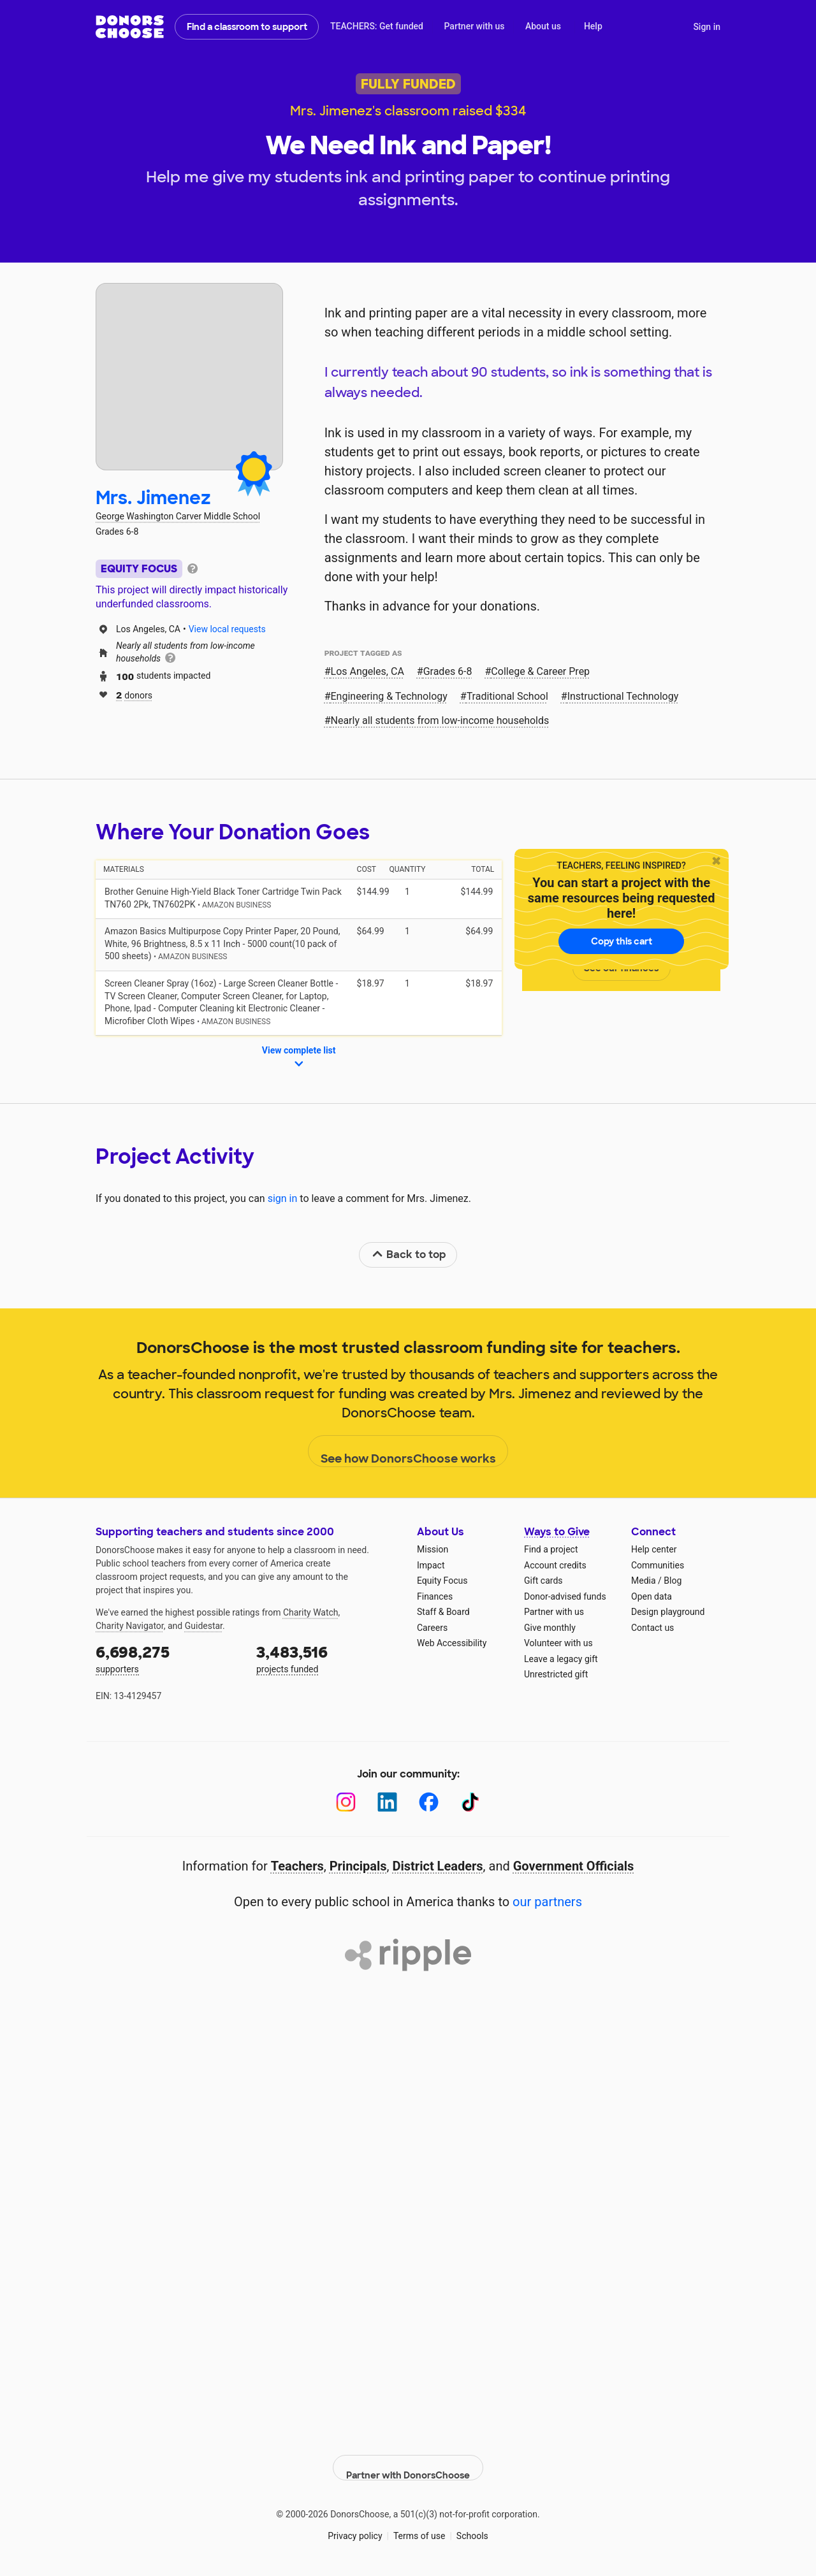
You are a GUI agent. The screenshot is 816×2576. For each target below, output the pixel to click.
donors (134, 694)
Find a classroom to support (247, 27)
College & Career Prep (540, 671)
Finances (435, 1596)
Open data (651, 1596)
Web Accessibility (451, 1643)
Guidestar (203, 1626)
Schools (472, 2525)
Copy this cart (621, 941)
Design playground (667, 1612)
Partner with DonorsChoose (408, 2457)
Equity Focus (442, 1580)
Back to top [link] (408, 1254)
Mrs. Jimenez (153, 498)
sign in (283, 1198)
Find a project (551, 1549)
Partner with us (474, 26)
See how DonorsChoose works (408, 1451)
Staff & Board (443, 1612)
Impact (430, 1565)
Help (593, 26)
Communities (657, 1565)
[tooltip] (193, 567)
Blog (672, 1580)
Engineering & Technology (389, 696)
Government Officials (573, 1866)
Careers (432, 1628)
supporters (167, 1658)
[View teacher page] (189, 376)
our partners (547, 1901)
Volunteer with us (558, 1643)
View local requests (227, 629)
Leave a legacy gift (561, 1659)
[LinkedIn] (387, 1802)
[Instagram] (346, 1802)
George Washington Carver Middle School (178, 516)
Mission (432, 1549)
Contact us (652, 1628)
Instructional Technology (623, 696)
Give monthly (550, 1628)
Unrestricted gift (556, 1674)
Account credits (555, 1565)
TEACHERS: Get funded (376, 26)
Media (643, 1580)
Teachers (297, 1866)
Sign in (706, 27)
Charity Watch (311, 1612)
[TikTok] (470, 1802)
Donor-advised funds (565, 1596)
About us (543, 26)
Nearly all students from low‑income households (440, 720)
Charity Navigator (130, 1626)
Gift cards (543, 1580)
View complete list (299, 1058)
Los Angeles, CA (367, 671)
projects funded (327, 1658)
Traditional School (507, 696)
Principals (358, 1866)
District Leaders (438, 1866)
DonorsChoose (130, 26)
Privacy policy (355, 2525)
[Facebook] (429, 1802)
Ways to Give (557, 1531)
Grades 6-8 (447, 671)
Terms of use (419, 2525)
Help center (653, 1549)
